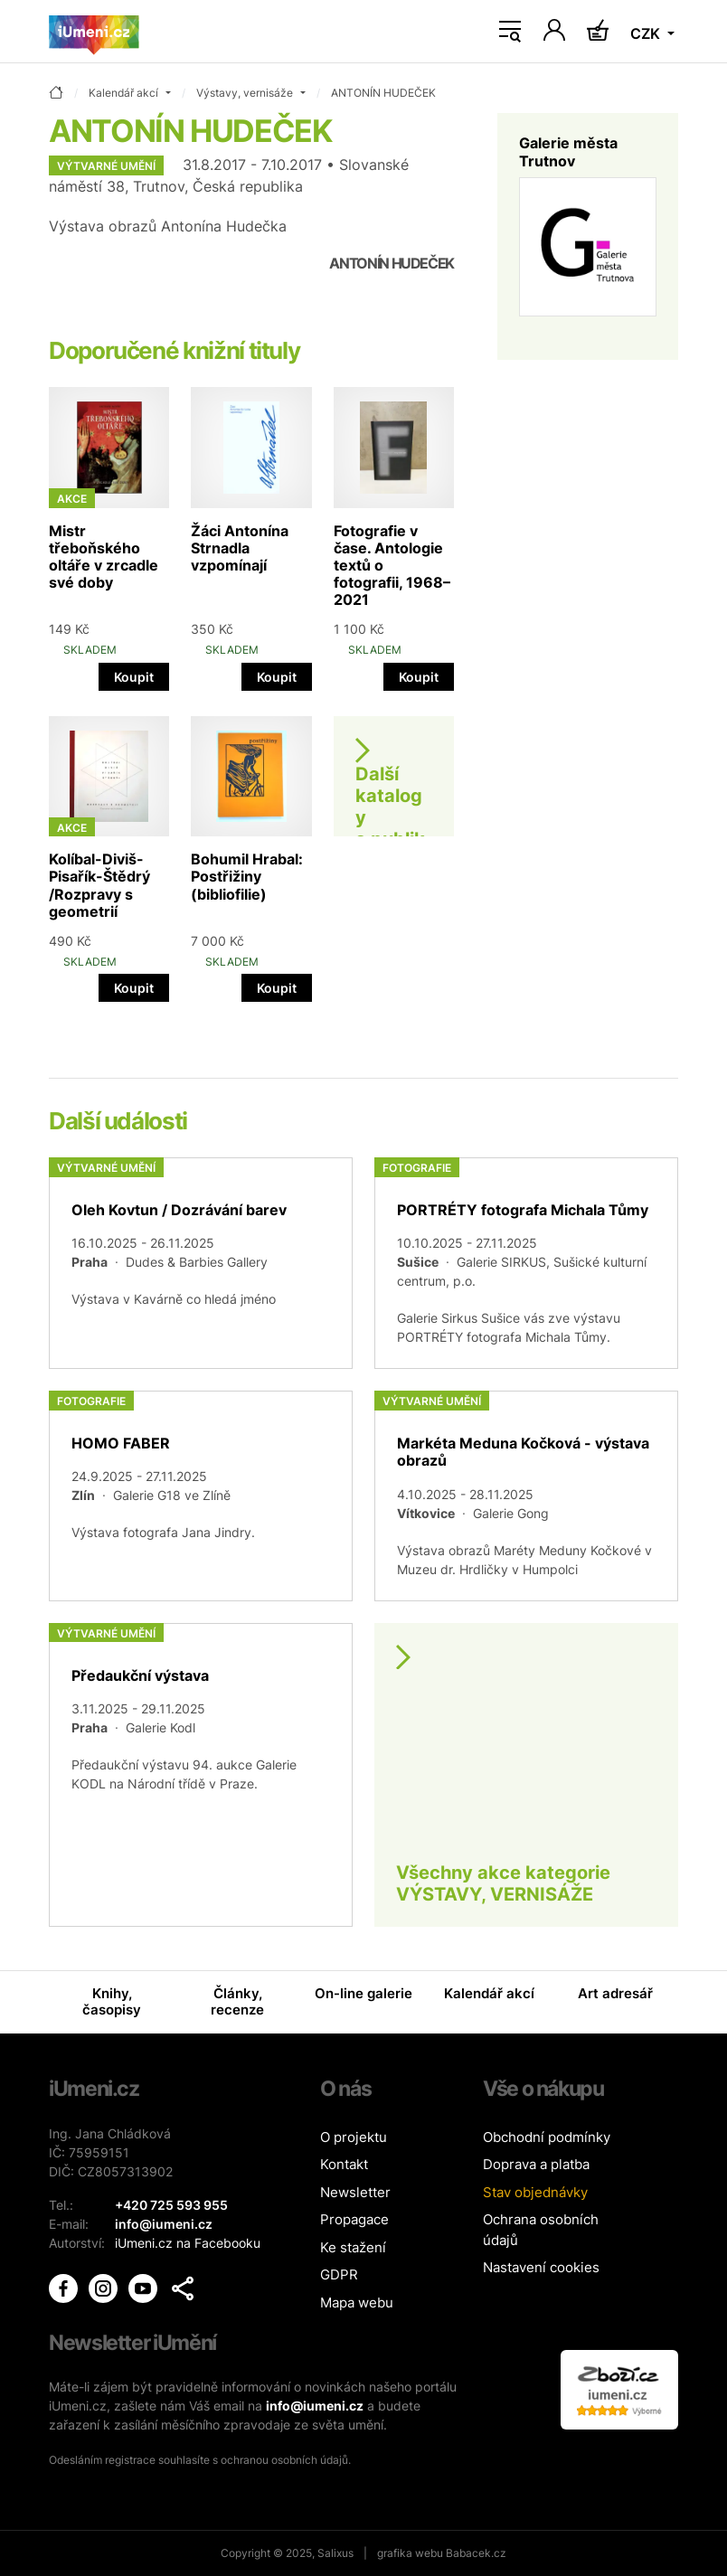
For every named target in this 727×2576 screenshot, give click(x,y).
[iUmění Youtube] (144, 2286)
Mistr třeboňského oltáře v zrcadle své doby (103, 557)
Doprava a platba (536, 2164)
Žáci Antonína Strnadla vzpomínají (239, 548)
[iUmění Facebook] (65, 2286)
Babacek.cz (476, 2553)
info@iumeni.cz (315, 2405)
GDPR (339, 2274)
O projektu (353, 2137)
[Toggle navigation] (510, 31)
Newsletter (355, 2192)
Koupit (134, 676)
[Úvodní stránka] (94, 31)
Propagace (354, 2219)
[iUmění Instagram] (105, 2286)
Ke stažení (353, 2247)
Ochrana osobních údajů (541, 2230)
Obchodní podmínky (546, 2137)
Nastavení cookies (541, 2267)
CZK (647, 33)
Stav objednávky (535, 2192)
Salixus (335, 2553)
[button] (182, 2288)
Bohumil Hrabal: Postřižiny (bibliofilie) (247, 876)
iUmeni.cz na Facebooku (187, 2242)
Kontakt (344, 2164)
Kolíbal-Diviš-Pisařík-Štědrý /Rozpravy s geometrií (99, 885)
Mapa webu (356, 2302)
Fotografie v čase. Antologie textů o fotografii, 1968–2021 (392, 565)
